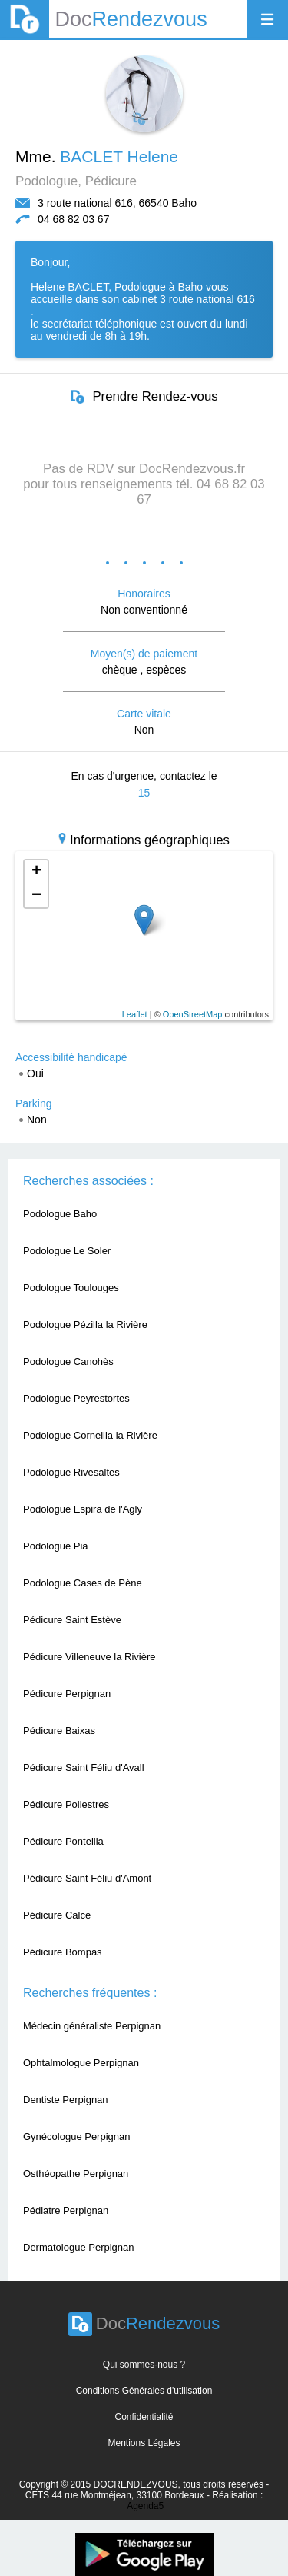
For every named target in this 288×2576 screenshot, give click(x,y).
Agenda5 (145, 2506)
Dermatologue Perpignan (78, 2247)
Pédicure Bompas (62, 1952)
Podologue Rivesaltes (71, 1472)
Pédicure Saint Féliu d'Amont (87, 1878)
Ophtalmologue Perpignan (81, 2062)
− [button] (36, 895)
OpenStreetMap (193, 1014)
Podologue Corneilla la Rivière (90, 1435)
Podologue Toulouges (71, 1287)
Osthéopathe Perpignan (75, 2173)
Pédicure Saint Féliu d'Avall (83, 1767)
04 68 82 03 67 (73, 219)
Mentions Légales (144, 2443)
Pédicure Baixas (59, 1730)
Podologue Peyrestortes (76, 1398)
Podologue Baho (60, 1214)
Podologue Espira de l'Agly (82, 1509)
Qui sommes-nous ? (144, 2364)
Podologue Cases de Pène (82, 1583)
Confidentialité (143, 2416)
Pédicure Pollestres (66, 1804)
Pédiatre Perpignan (65, 2210)
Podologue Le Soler (67, 1250)
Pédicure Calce (57, 1915)
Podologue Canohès (68, 1361)
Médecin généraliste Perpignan (92, 2026)
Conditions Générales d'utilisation (144, 2390)
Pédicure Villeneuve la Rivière (89, 1656)
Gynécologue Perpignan (77, 2136)
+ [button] (36, 872)
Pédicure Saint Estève (72, 1620)
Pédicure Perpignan (67, 1693)
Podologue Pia (55, 1546)
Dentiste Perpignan (65, 2099)
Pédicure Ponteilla (63, 1841)
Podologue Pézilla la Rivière (85, 1324)
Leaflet (134, 1014)
